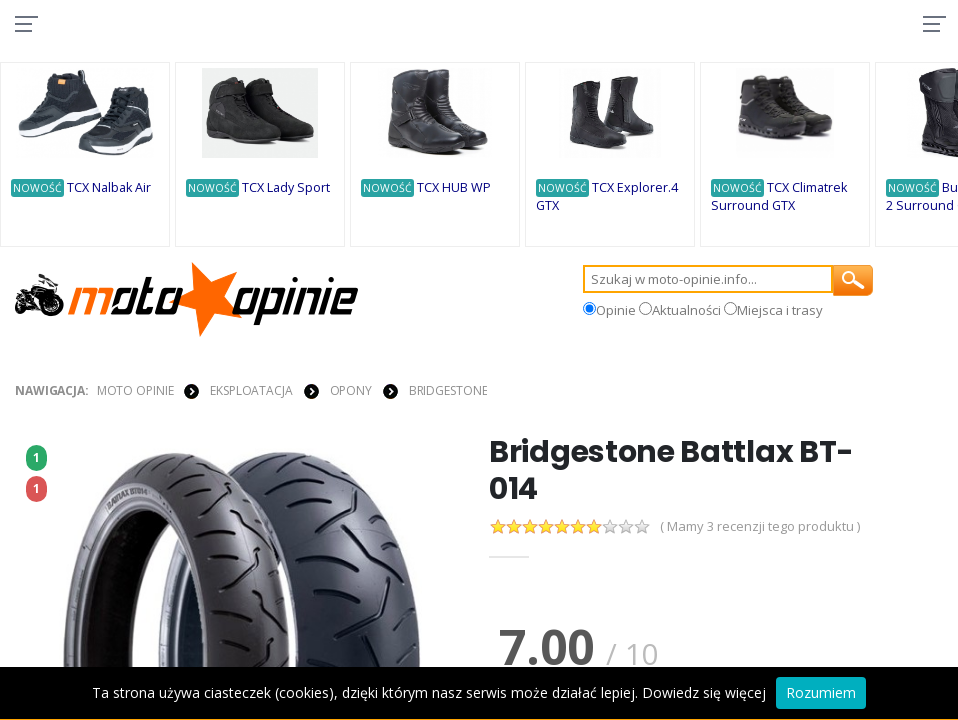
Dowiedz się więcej (704, 692)
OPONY (351, 391)
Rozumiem (821, 692)
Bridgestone (448, 391)
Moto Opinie (135, 391)
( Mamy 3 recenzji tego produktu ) (760, 529)
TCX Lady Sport (287, 188)
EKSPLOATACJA (251, 391)
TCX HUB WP (455, 188)
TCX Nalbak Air (110, 188)
